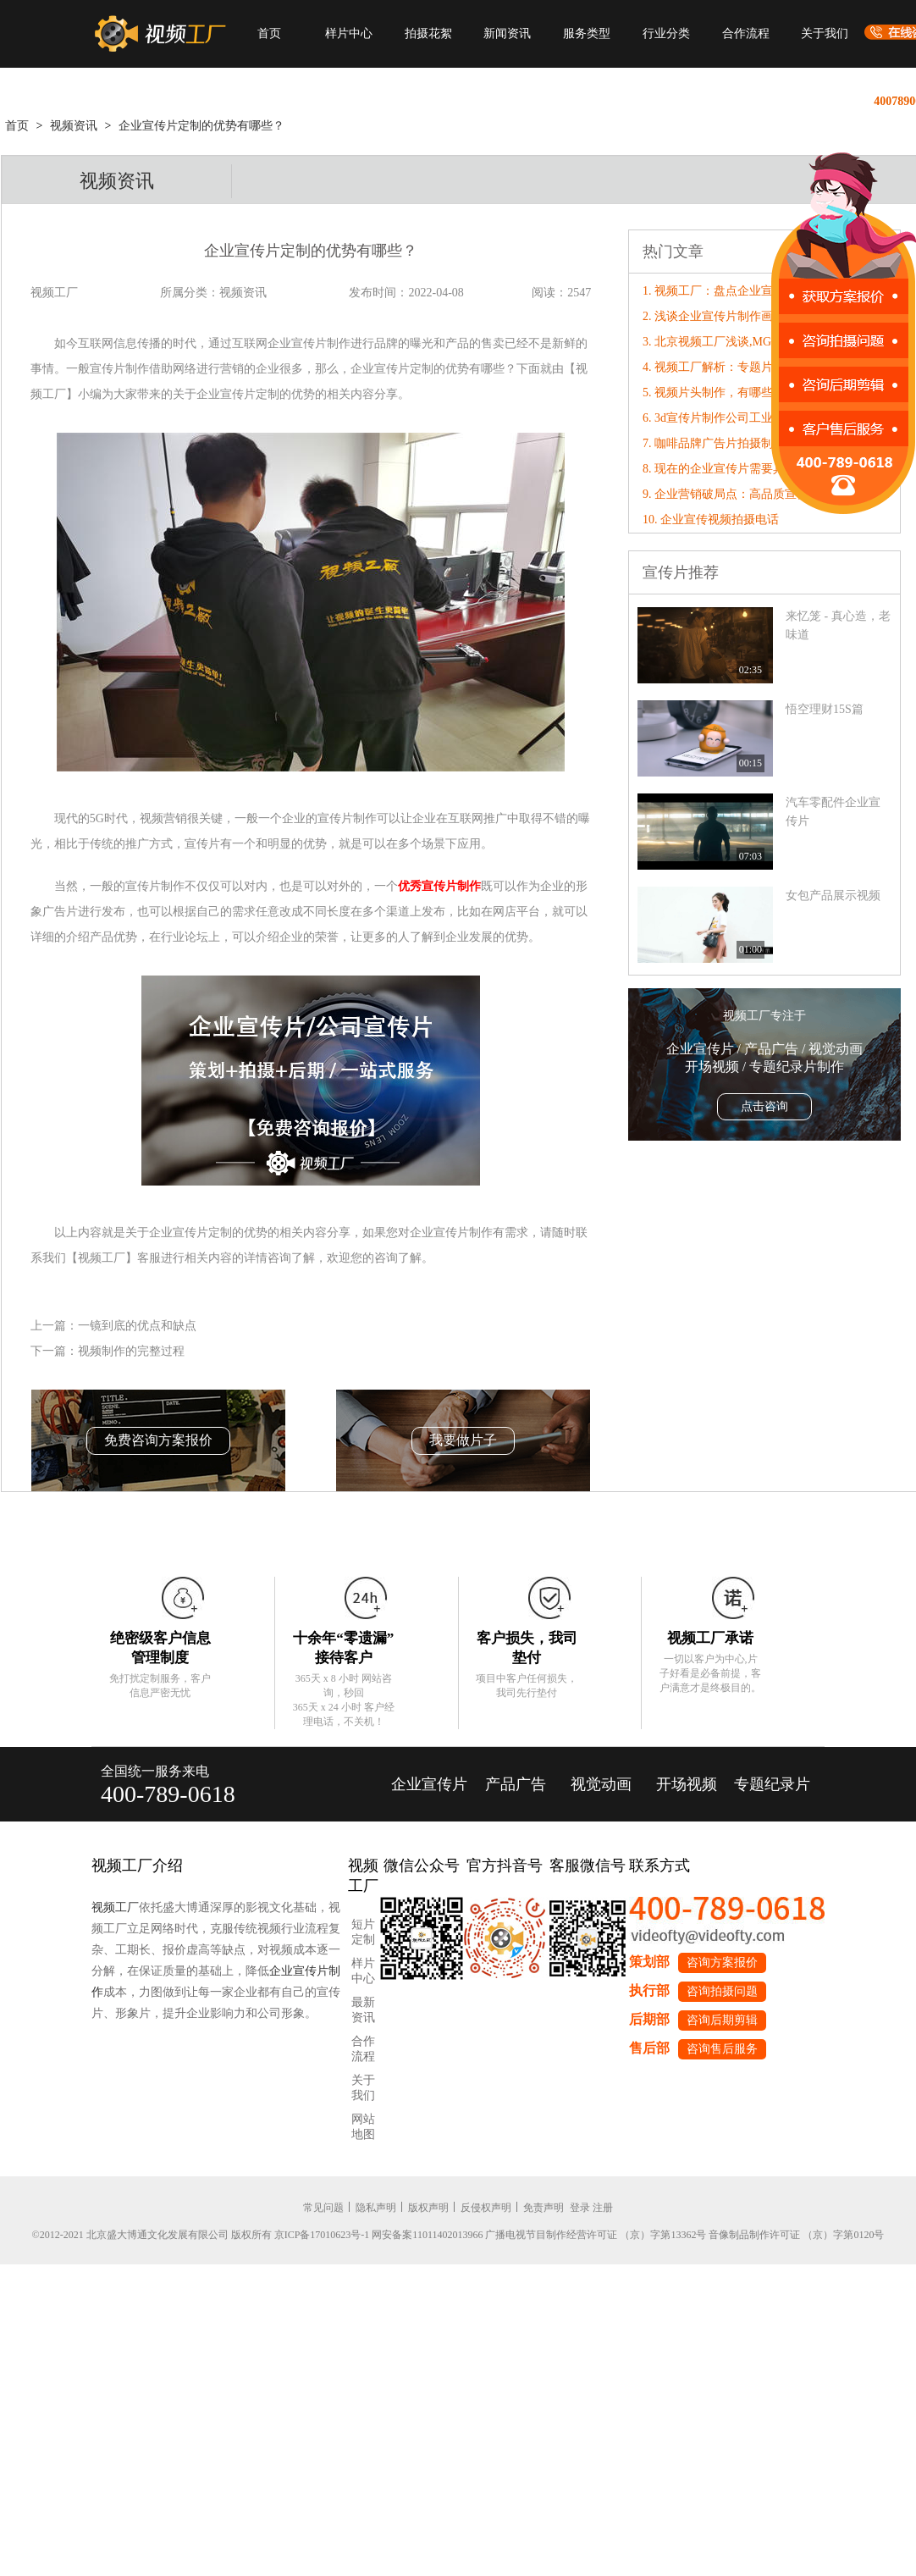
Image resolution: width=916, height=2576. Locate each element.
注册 (603, 2208)
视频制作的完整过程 (131, 1351)
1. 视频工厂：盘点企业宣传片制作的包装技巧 (761, 291)
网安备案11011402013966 (427, 2235)
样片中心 (348, 33)
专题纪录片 (772, 1784)
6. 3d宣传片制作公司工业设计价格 (731, 418)
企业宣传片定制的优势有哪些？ (201, 125)
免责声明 (543, 2208)
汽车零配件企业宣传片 (833, 811)
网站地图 (363, 2127)
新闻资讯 (507, 33)
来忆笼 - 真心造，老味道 (838, 625)
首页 (269, 33)
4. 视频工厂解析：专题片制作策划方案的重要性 (767, 367)
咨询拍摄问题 (722, 1991)
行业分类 (666, 33)
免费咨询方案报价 (158, 1440)
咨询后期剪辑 (722, 2020)
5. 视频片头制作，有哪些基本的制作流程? (752, 392)
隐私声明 (376, 2208)
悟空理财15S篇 (825, 709)
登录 (580, 2208)
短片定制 (363, 1932)
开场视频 (686, 1784)
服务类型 (586, 33)
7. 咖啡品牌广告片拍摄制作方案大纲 (737, 443)
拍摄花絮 (428, 33)
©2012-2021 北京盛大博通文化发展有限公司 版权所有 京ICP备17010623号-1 (201, 2235)
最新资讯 (363, 2010)
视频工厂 (115, 1907)
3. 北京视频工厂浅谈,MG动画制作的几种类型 (760, 341)
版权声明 (428, 2208)
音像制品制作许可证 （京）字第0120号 (796, 2235)
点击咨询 (764, 1106)
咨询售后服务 (722, 2049)
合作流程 (746, 33)
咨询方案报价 (722, 1962)
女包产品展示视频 (833, 895)
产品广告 (515, 1784)
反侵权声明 (486, 2208)
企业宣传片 (429, 1784)
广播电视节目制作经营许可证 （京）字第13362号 (595, 2235)
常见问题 (323, 2208)
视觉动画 (601, 1784)
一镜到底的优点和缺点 (137, 1325)
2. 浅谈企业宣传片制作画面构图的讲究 (743, 316)
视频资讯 (73, 125)
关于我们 (824, 33)
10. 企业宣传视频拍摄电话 (711, 519)
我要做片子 (463, 1440)
